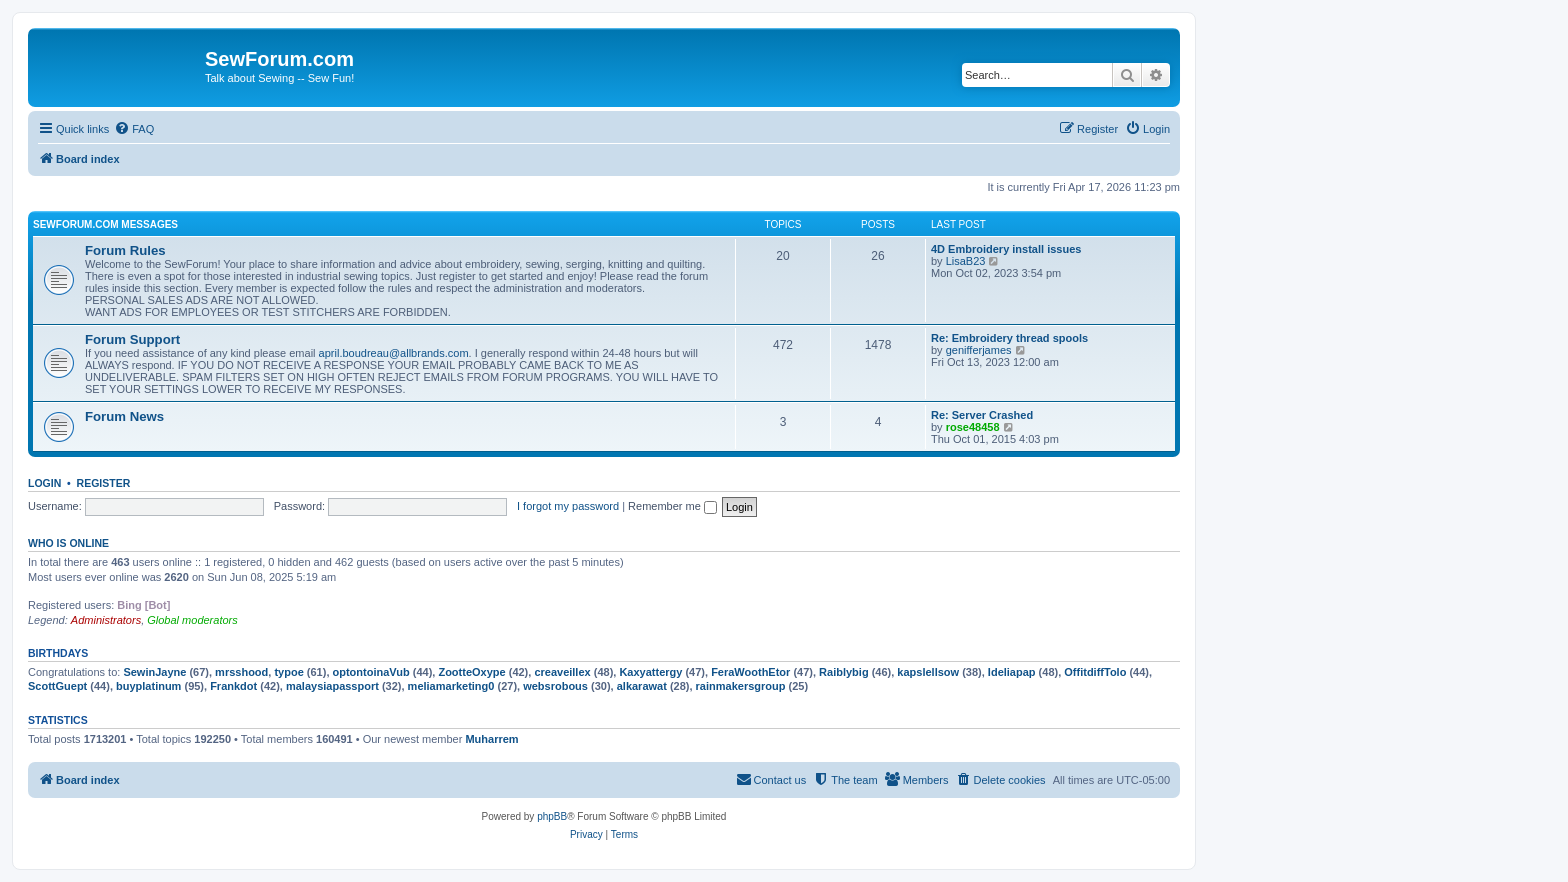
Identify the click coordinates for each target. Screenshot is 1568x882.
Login (44, 483)
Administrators (106, 620)
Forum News (124, 416)
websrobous (555, 686)
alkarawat (642, 686)
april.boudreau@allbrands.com (394, 353)
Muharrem (491, 739)
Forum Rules (125, 250)
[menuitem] (134, 129)
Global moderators (192, 620)
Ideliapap (1012, 672)
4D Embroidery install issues (1006, 249)
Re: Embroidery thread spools (1009, 338)
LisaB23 (966, 261)
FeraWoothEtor (750, 672)
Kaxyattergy (650, 672)
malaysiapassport (332, 686)
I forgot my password (568, 506)
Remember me (672, 506)
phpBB (552, 816)
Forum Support (132, 339)
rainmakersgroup (741, 686)
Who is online (68, 543)
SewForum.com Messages (105, 224)
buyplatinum (148, 686)
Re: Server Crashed (982, 415)
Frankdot (233, 686)
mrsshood (241, 672)
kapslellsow (928, 672)
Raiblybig (844, 672)
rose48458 (973, 427)
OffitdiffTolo (1095, 672)
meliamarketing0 (451, 686)
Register (104, 483)
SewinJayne (154, 672)
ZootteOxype (471, 672)
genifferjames (979, 350)
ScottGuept (57, 686)
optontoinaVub (371, 672)
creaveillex (562, 672)
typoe (288, 672)
